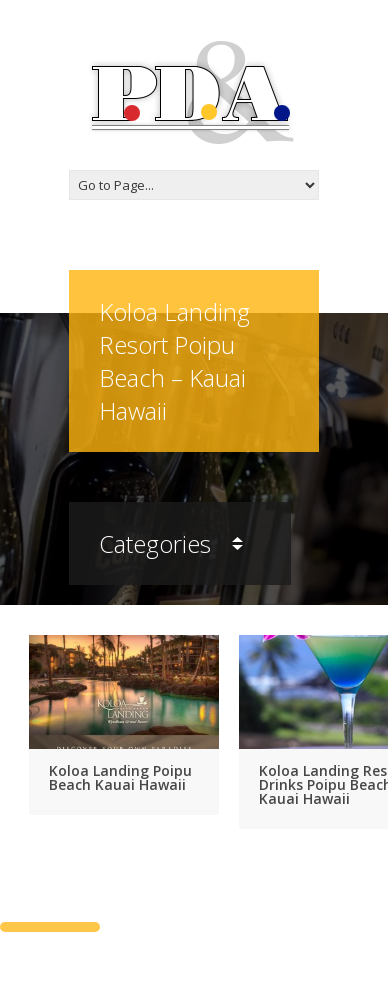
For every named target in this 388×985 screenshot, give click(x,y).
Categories (171, 543)
